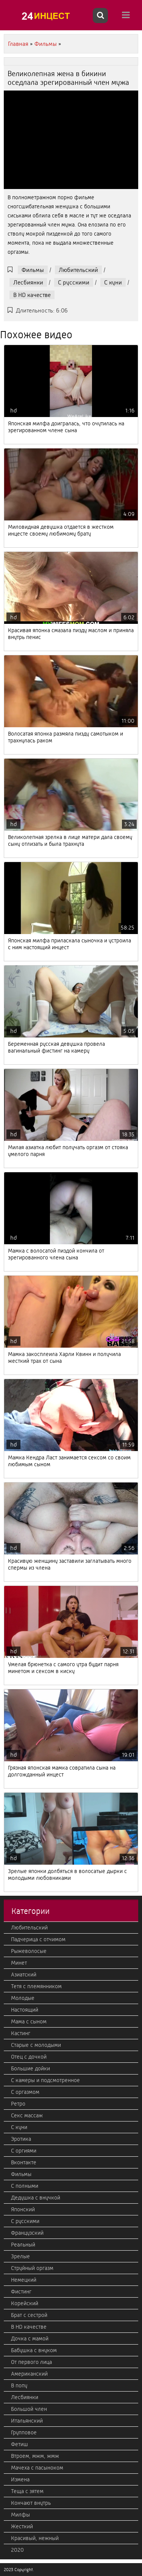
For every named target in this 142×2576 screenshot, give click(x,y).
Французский (27, 2232)
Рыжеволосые (29, 1951)
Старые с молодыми (36, 2045)
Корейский (24, 2303)
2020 (17, 2549)
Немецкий (23, 2279)
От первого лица (31, 2362)
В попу (19, 2385)
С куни (113, 282)
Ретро (18, 2103)
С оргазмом (25, 2092)
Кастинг (20, 2033)
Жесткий (22, 2526)
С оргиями (23, 2150)
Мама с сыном (29, 2021)
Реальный (23, 2244)
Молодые (22, 1998)
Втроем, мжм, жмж (35, 2456)
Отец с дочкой (29, 2056)
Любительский (78, 269)
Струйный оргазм (32, 2268)
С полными (24, 2185)
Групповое (24, 2432)
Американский (29, 2373)
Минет (19, 1962)
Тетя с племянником (36, 1986)
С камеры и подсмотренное (45, 2080)
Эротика (21, 2138)
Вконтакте (23, 2162)
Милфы (20, 2514)
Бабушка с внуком (34, 2350)
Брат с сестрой (29, 2315)
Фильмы (33, 269)
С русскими (73, 282)
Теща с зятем (27, 2491)
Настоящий (24, 2009)
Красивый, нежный (35, 2538)
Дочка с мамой (29, 2338)
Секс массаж (27, 2115)
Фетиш (19, 2444)
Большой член (29, 2409)
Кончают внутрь (31, 2502)
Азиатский (23, 1974)
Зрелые (20, 2256)
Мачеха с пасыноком (37, 2467)
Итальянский (27, 2420)
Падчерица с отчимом (38, 1939)
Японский (23, 2209)
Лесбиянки (28, 282)
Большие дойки (30, 2068)
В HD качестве (32, 294)
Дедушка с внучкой (35, 2197)
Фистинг (21, 2291)
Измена (20, 2479)
